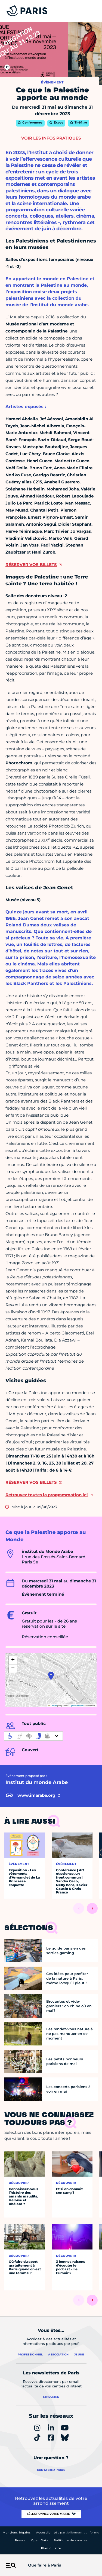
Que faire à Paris (44, 2565)
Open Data (39, 2540)
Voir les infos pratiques (51, 138)
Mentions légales (17, 2532)
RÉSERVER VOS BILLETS (31, 564)
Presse (20, 2540)
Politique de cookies (70, 2540)
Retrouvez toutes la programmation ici (46, 1494)
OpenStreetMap (77, 1705)
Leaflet (52, 1705)
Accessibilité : (67, 2532)
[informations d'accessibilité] (33, 1736)
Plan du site (51, 2548)
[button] (51, 1676)
